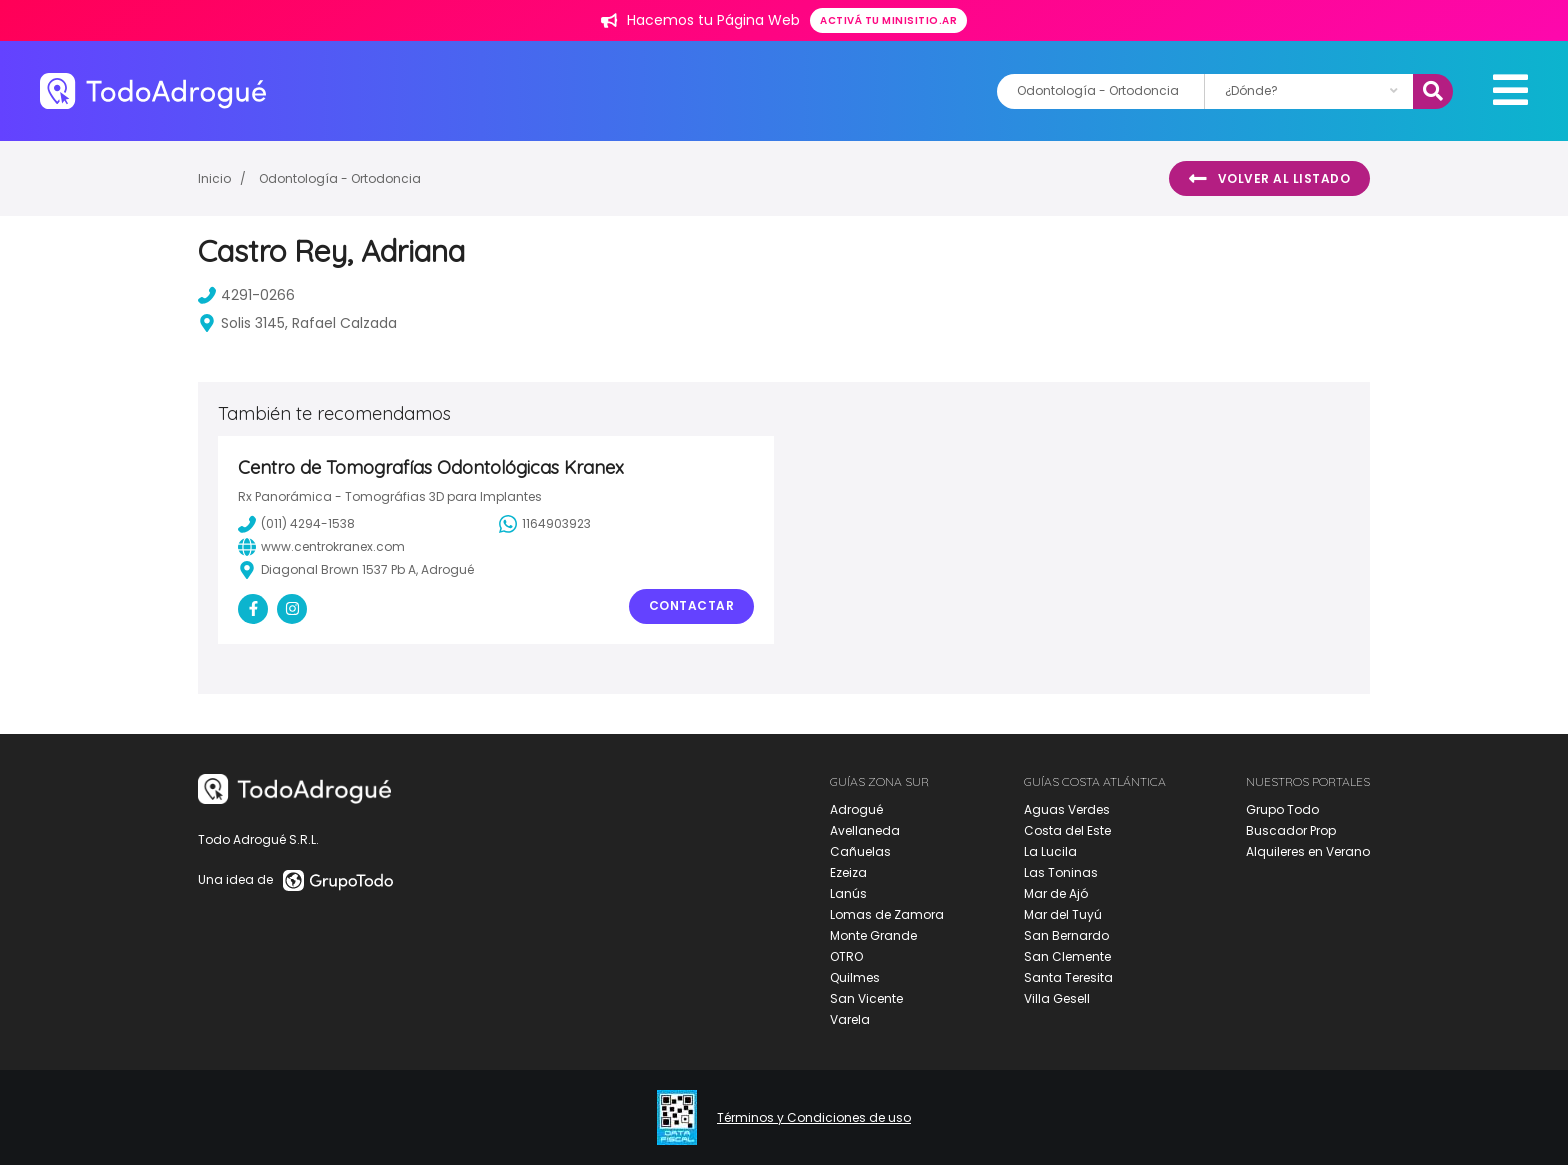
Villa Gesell (1057, 998)
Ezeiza (848, 872)
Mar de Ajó (1056, 893)
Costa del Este (1067, 830)
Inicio (214, 178)
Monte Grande (873, 935)
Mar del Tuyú (1063, 914)
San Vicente (866, 998)
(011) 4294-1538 (296, 524)
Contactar (692, 605)
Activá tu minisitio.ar (888, 20)
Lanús (848, 893)
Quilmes (855, 977)
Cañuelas (860, 851)
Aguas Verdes (1067, 809)
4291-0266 (246, 295)
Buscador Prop (1291, 830)
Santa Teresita (1068, 977)
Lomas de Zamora (887, 914)
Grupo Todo (1282, 809)
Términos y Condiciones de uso (814, 1118)
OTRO (846, 956)
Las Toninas (1061, 872)
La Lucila (1050, 851)
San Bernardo (1066, 935)
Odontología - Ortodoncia (340, 178)
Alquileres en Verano (1308, 851)
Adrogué (856, 809)
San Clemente (1067, 956)
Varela (850, 1019)
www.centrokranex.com (321, 547)
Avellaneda (865, 830)
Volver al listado (1269, 179)
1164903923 (545, 524)
